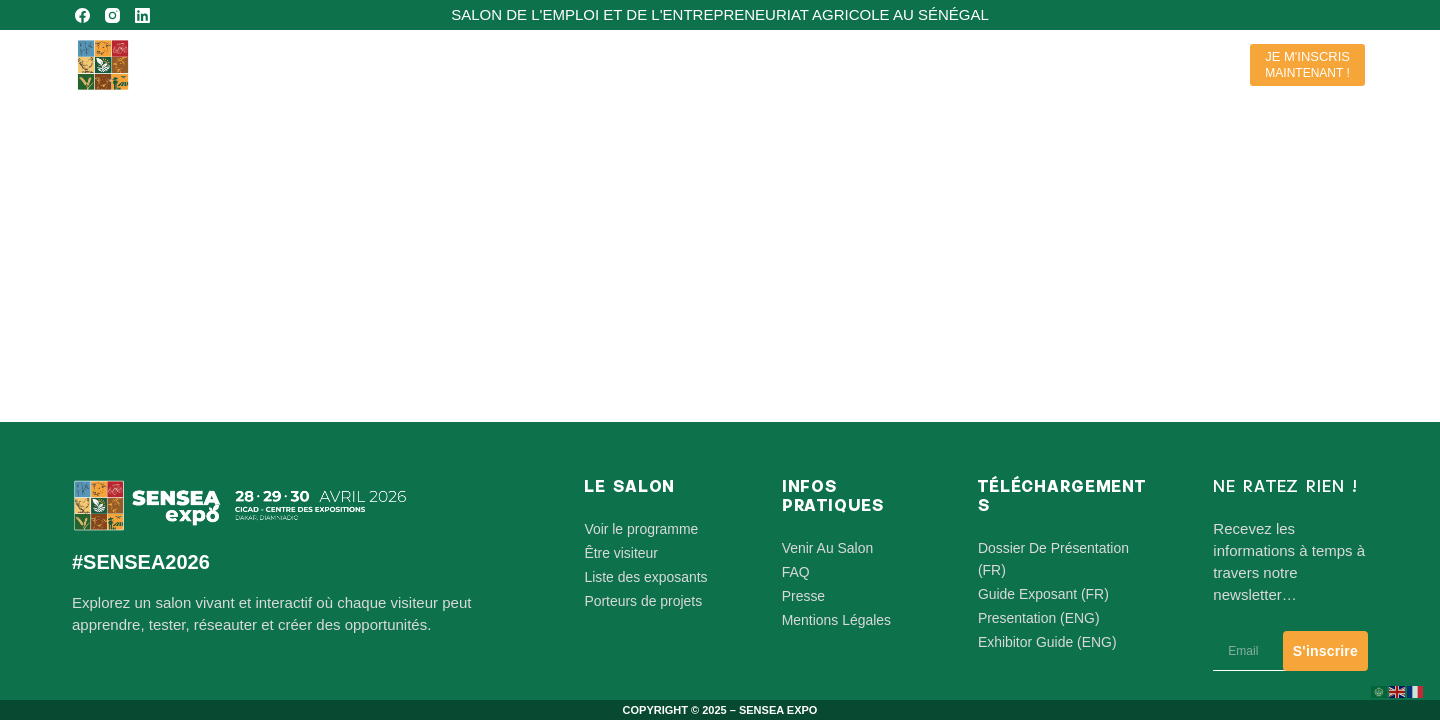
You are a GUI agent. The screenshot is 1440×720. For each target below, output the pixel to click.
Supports (1179, 65)
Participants (976, 65)
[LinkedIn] (142, 15)
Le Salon (859, 65)
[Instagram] (112, 15)
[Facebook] (82, 15)
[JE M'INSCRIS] (1307, 65)
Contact (1079, 64)
